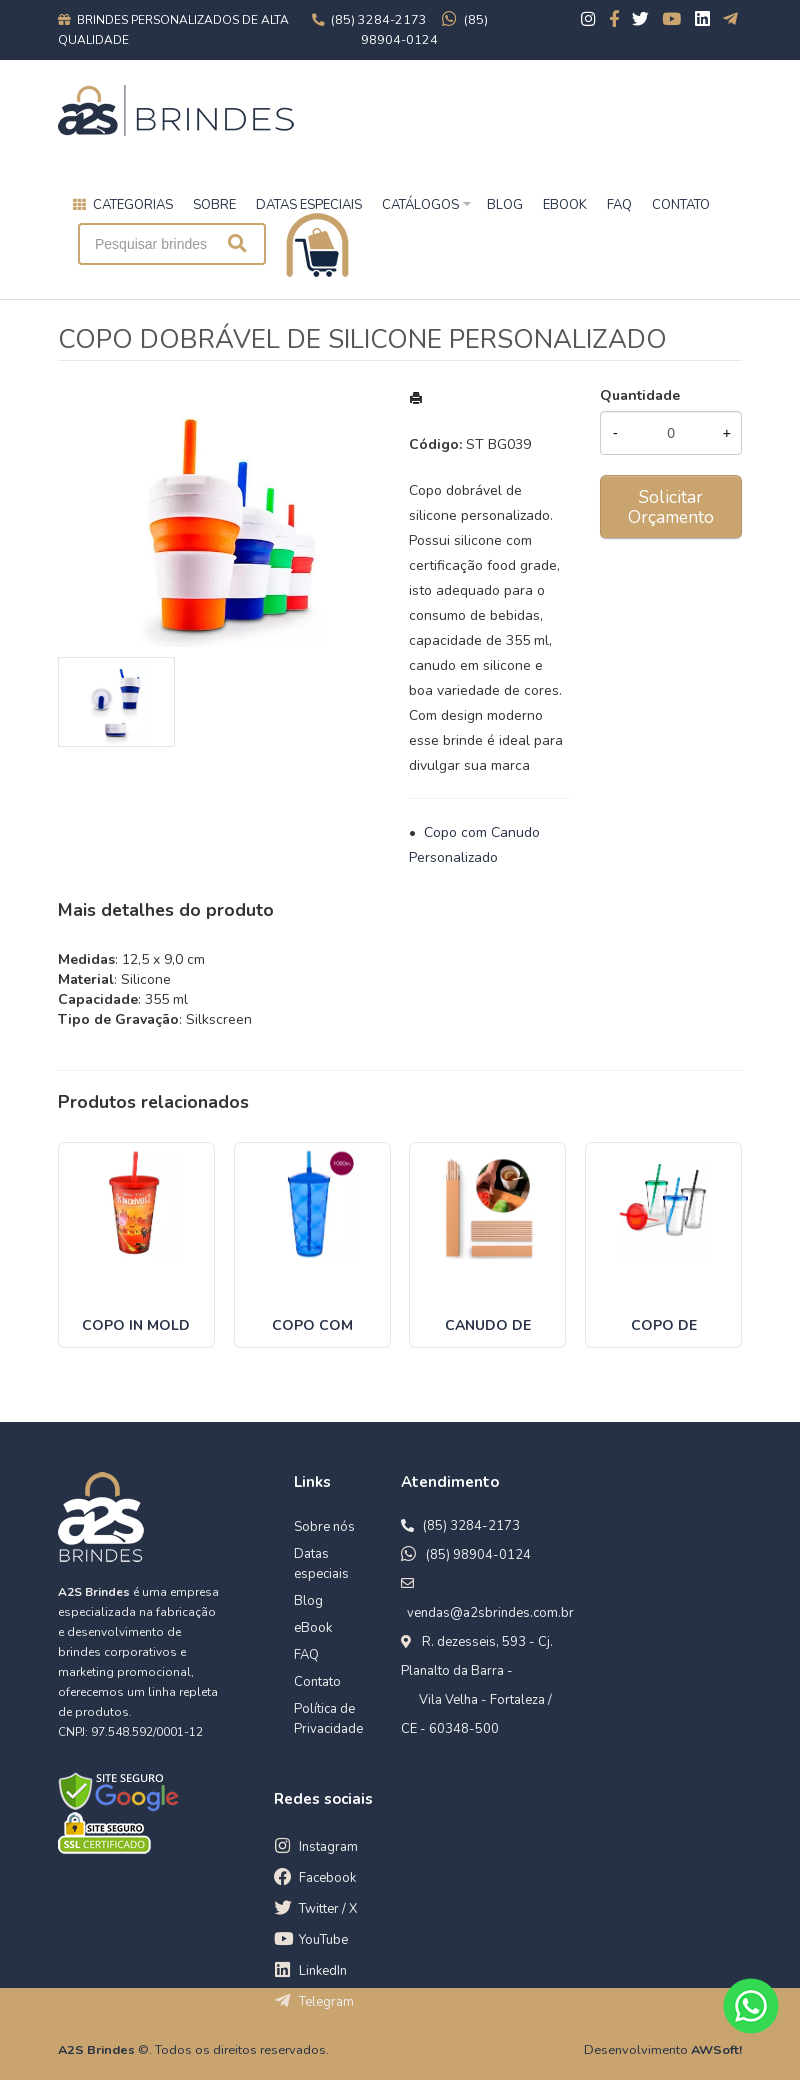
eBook (313, 1628)
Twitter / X (328, 1909)
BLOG (505, 205)
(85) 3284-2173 (471, 1526)
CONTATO (681, 205)
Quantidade (640, 395)
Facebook (327, 1878)
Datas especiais (309, 205)
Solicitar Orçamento (671, 507)
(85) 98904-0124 (478, 1555)
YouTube (323, 1940)
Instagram (328, 1847)
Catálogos (420, 205)
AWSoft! (716, 2049)
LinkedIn (323, 1971)
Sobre (214, 205)
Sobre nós (324, 1527)
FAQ (619, 205)
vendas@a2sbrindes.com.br (490, 1613)
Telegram (326, 2002)
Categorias (133, 205)
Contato (317, 1682)
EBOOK (565, 205)
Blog (308, 1601)
